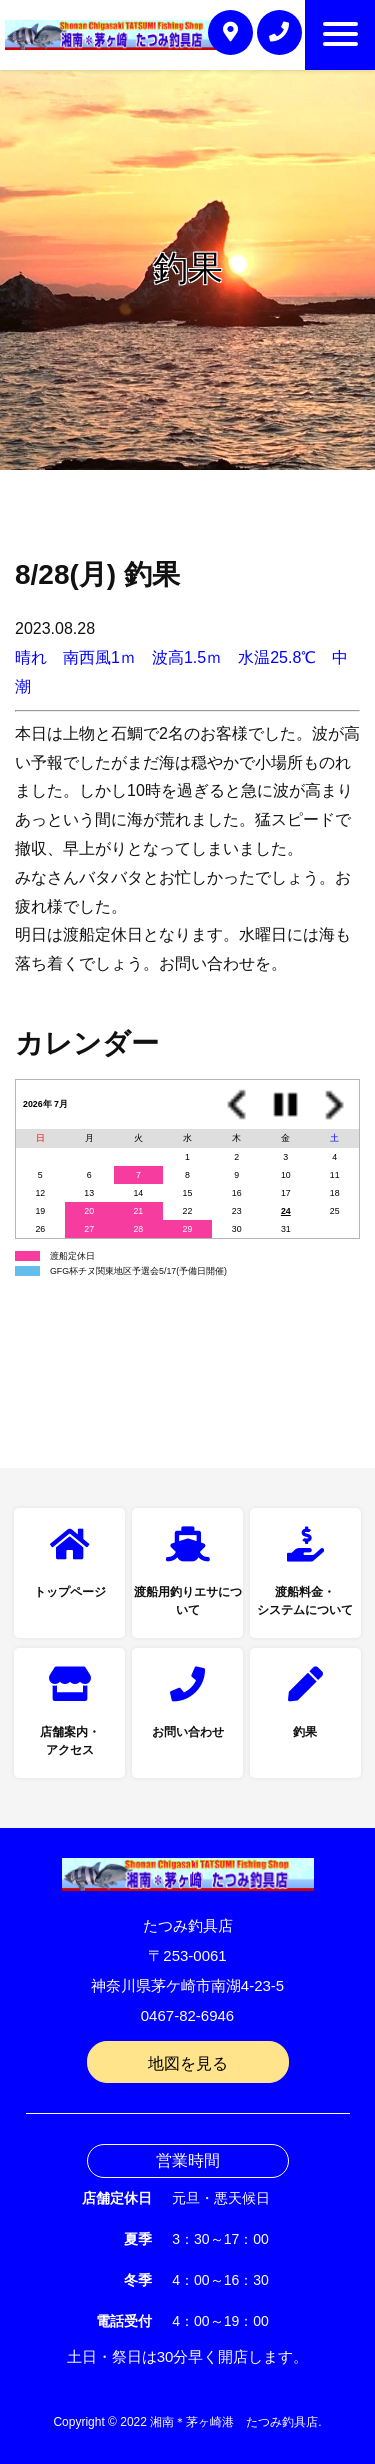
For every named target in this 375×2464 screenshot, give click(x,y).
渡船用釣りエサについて (188, 1601)
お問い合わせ (188, 1732)
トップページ (70, 1592)
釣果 (305, 1732)
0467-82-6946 (187, 2015)
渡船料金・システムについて (305, 1601)
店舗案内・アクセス (70, 1741)
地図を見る (188, 2063)
